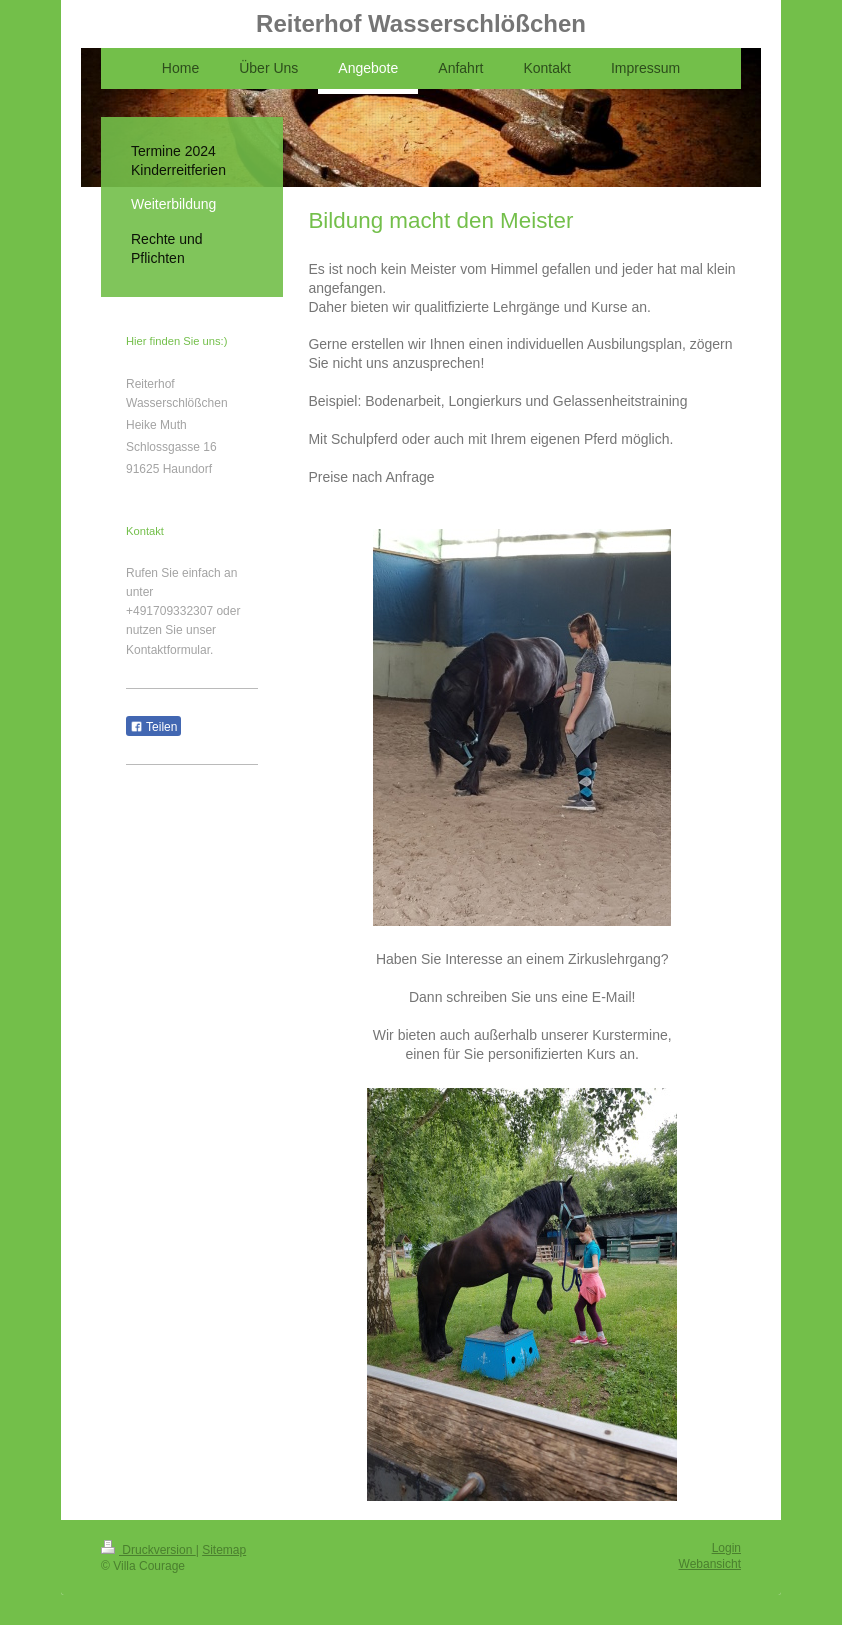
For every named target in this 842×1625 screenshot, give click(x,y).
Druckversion (148, 1550)
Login (726, 1548)
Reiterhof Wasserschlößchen (421, 23)
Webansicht (710, 1564)
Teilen (153, 727)
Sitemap (224, 1550)
